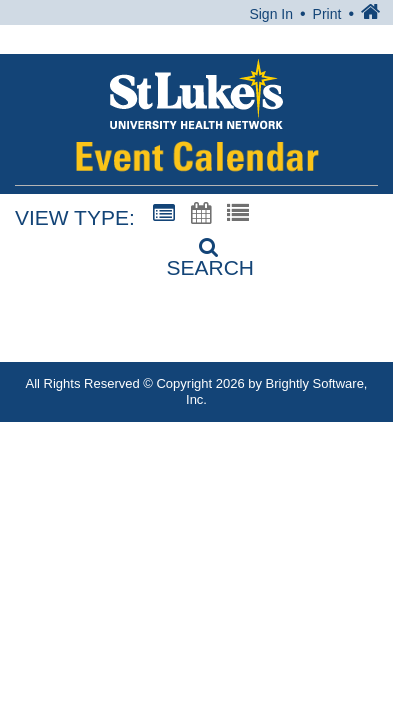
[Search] (197, 251)
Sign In (271, 14)
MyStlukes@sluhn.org (229, 350)
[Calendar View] (201, 214)
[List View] (238, 214)
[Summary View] (164, 214)
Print (327, 14)
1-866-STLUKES (216, 327)
